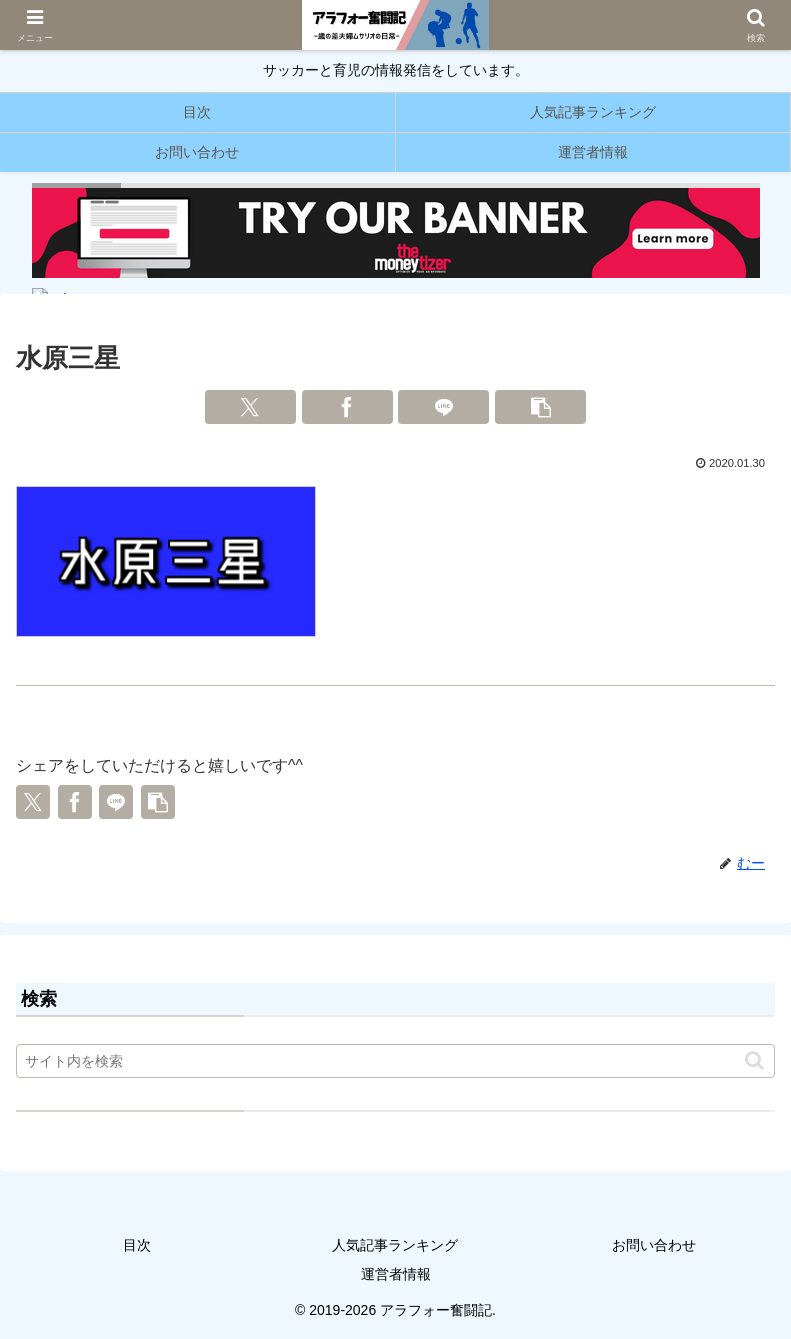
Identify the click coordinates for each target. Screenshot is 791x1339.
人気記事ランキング (395, 1245)
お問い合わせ (654, 1245)
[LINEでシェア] (443, 407)
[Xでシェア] (250, 407)
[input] (395, 1061)
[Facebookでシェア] (347, 407)
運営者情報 (396, 1274)
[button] (540, 407)
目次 (137, 1245)
